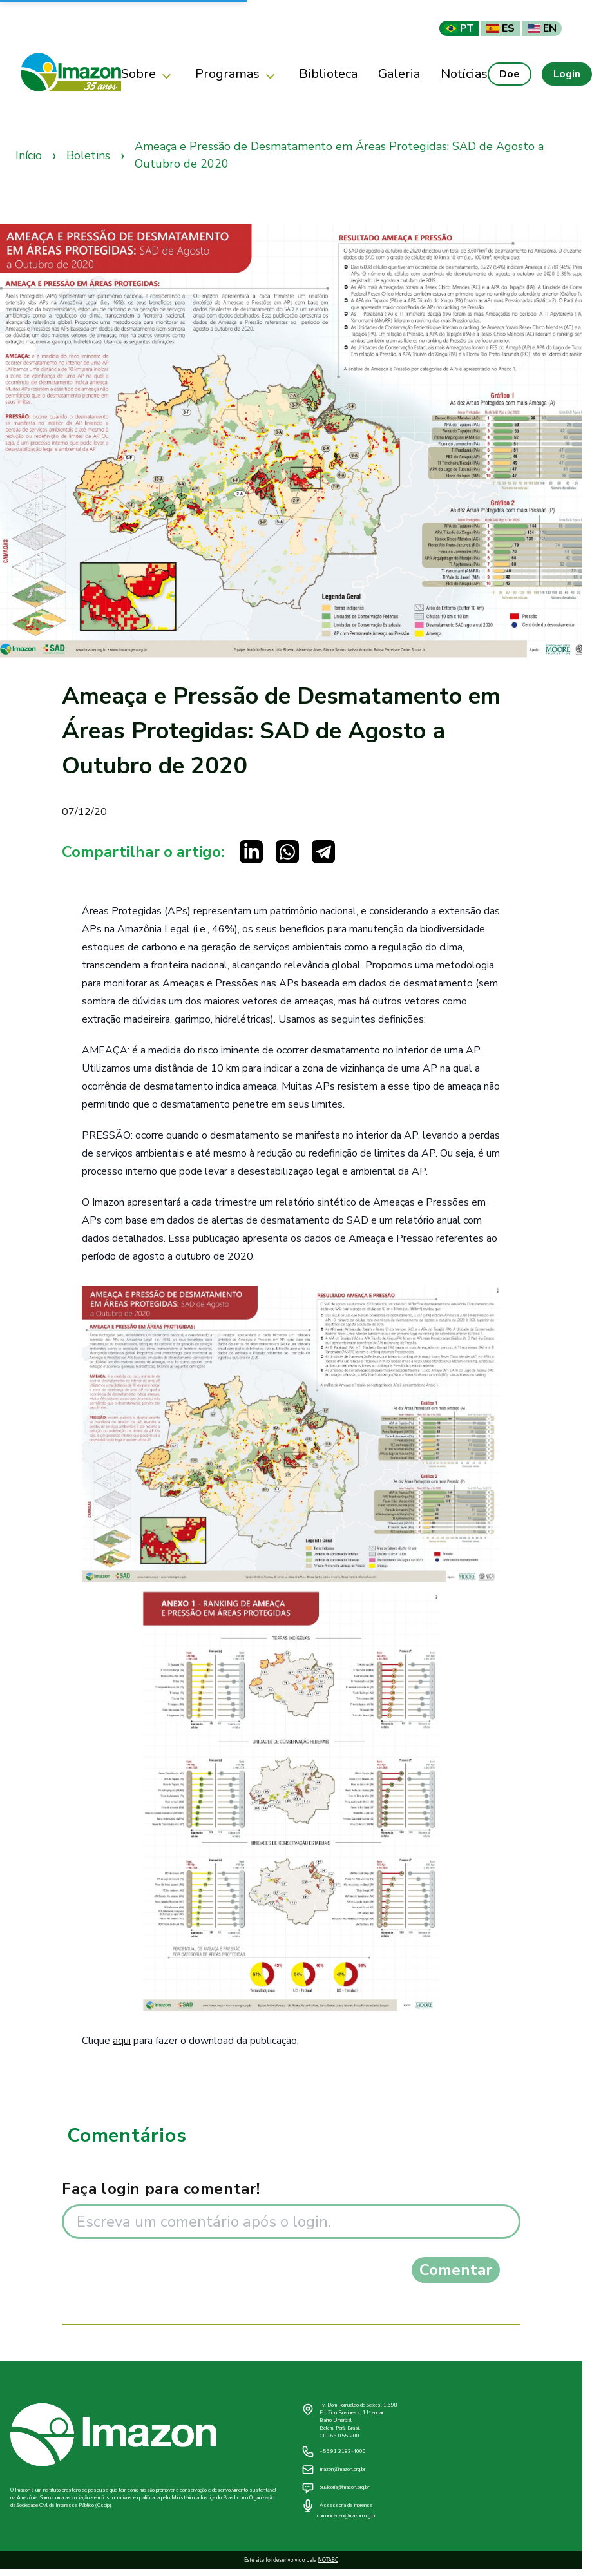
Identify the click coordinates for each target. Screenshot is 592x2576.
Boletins (88, 155)
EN (542, 28)
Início (28, 155)
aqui (122, 2040)
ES (500, 28)
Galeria (399, 73)
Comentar (455, 2270)
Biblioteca (328, 73)
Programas (236, 74)
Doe (509, 74)
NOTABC (328, 2559)
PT (458, 28)
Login (566, 74)
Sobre (148, 74)
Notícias (464, 73)
